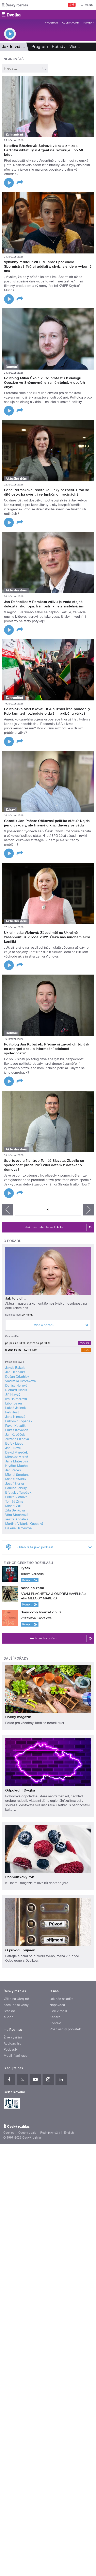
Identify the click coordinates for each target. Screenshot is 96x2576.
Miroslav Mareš (16, 1457)
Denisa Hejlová (16, 1385)
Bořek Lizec (14, 1443)
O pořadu (13, 1241)
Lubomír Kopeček (18, 1421)
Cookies (8, 2132)
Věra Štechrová (16, 1515)
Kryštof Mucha (16, 1466)
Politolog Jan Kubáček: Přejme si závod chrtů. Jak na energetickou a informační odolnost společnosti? (46, 1048)
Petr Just (12, 1412)
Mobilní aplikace (16, 2056)
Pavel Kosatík (15, 1426)
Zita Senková (15, 1510)
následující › (88, 1209)
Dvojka (85, 1343)
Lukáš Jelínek (15, 1408)
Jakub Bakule (15, 1368)
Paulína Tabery (16, 1488)
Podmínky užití (50, 2132)
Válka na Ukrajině (16, 1999)
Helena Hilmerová (18, 1528)
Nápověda (57, 2005)
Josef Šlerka (14, 1484)
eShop (8, 2017)
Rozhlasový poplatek (65, 2029)
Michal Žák (13, 1506)
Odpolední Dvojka (20, 1790)
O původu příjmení (20, 1950)
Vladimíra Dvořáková (20, 1381)
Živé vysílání (13, 2037)
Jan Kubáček (15, 1435)
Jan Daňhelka (15, 1372)
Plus (86, 1350)
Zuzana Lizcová (17, 1439)
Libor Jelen (13, 1403)
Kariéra (55, 2017)
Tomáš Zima (14, 1501)
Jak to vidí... (15, 1298)
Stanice (9, 2011)
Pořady (58, 46)
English (69, 2132)
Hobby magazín (18, 1717)
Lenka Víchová (16, 1497)
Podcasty (11, 2049)
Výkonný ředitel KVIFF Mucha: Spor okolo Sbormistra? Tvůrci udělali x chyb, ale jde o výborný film (48, 266)
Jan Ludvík (13, 1448)
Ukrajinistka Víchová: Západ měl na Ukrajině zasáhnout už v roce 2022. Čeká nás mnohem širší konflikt (47, 937)
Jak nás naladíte (62, 1999)
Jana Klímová (15, 1417)
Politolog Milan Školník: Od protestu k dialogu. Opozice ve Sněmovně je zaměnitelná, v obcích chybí (44, 382)
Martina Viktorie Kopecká (24, 1524)
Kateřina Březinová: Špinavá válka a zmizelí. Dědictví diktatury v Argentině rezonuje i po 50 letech (43, 150)
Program (51, 22)
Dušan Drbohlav (17, 1377)
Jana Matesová (16, 1461)
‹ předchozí (7, 1209)
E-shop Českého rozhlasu (28, 1563)
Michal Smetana (17, 1475)
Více (75, 46)
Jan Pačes (13, 1470)
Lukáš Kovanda (16, 1430)
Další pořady (16, 1658)
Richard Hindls (16, 1390)
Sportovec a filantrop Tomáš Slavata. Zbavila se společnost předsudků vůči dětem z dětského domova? (44, 1165)
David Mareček (16, 1452)
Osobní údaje (27, 2132)
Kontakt (55, 2023)
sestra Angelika (16, 1519)
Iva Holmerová (16, 1399)
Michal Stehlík (15, 1479)
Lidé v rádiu (58, 2011)
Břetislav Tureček (18, 1492)
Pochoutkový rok (19, 1877)
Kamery (88, 22)
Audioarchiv (70, 22)
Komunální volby (16, 2005)
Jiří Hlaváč (12, 1394)
